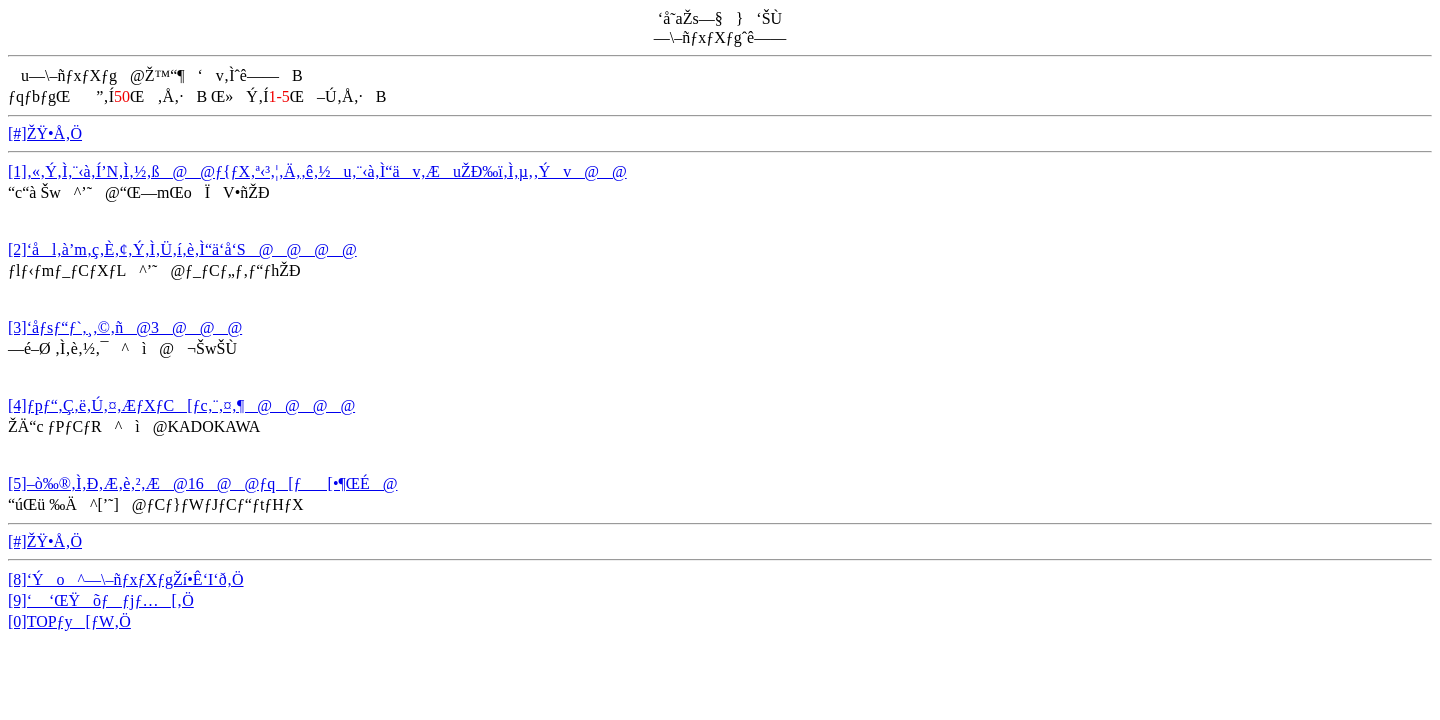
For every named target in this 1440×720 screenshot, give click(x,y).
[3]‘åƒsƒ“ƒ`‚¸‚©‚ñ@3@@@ (125, 327)
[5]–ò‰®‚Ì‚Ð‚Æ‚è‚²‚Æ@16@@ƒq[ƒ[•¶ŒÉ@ (202, 483)
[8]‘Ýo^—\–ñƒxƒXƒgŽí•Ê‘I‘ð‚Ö (126, 579)
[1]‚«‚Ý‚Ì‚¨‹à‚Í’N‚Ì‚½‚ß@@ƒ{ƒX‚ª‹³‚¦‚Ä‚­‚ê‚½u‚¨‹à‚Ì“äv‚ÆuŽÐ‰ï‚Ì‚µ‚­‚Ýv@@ (317, 171)
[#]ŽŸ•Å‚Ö (45, 133)
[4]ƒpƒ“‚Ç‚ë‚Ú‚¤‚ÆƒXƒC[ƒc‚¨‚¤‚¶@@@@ (181, 405)
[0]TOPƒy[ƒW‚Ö (69, 621)
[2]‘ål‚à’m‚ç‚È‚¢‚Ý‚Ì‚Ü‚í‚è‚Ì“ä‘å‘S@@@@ (182, 249)
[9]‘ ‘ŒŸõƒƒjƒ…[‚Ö (101, 600)
